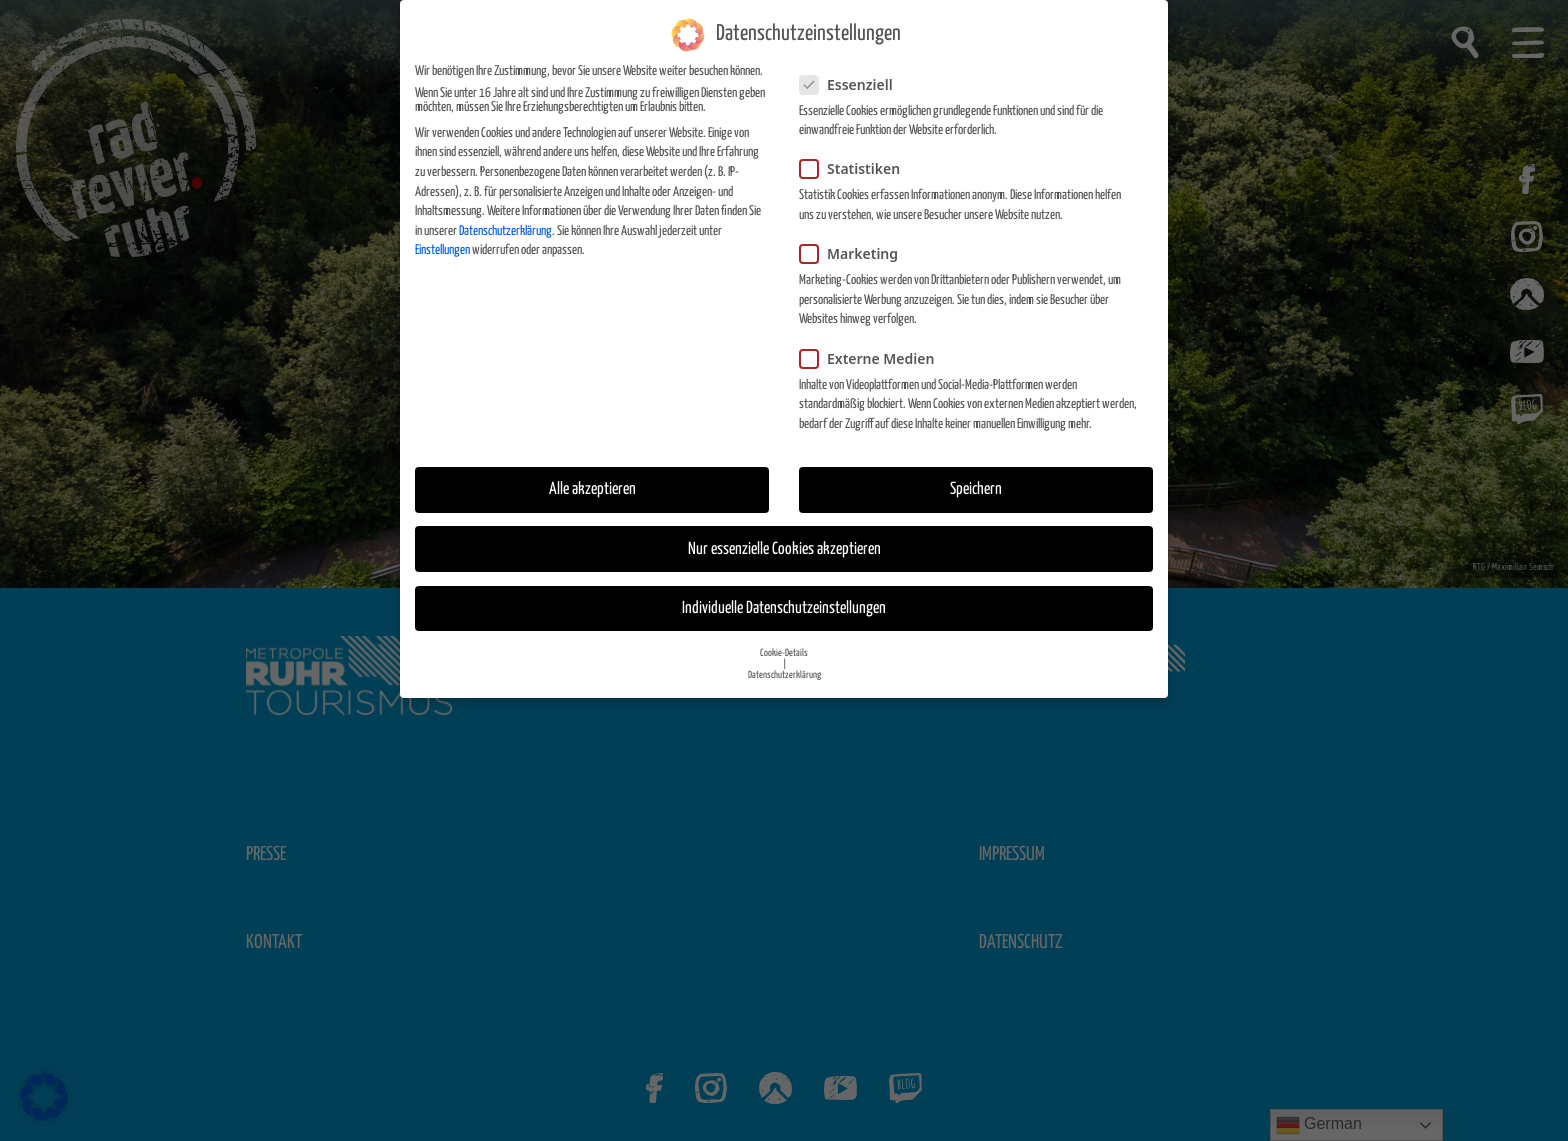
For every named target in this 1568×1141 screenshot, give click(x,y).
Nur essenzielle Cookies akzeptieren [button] (784, 547)
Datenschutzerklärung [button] (784, 673)
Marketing (855, 251)
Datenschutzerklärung (505, 229)
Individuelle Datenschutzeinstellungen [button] (784, 606)
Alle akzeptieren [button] (592, 488)
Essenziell (852, 82)
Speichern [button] (976, 488)
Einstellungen (442, 249)
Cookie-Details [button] (784, 651)
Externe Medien (873, 356)
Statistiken (856, 167)
